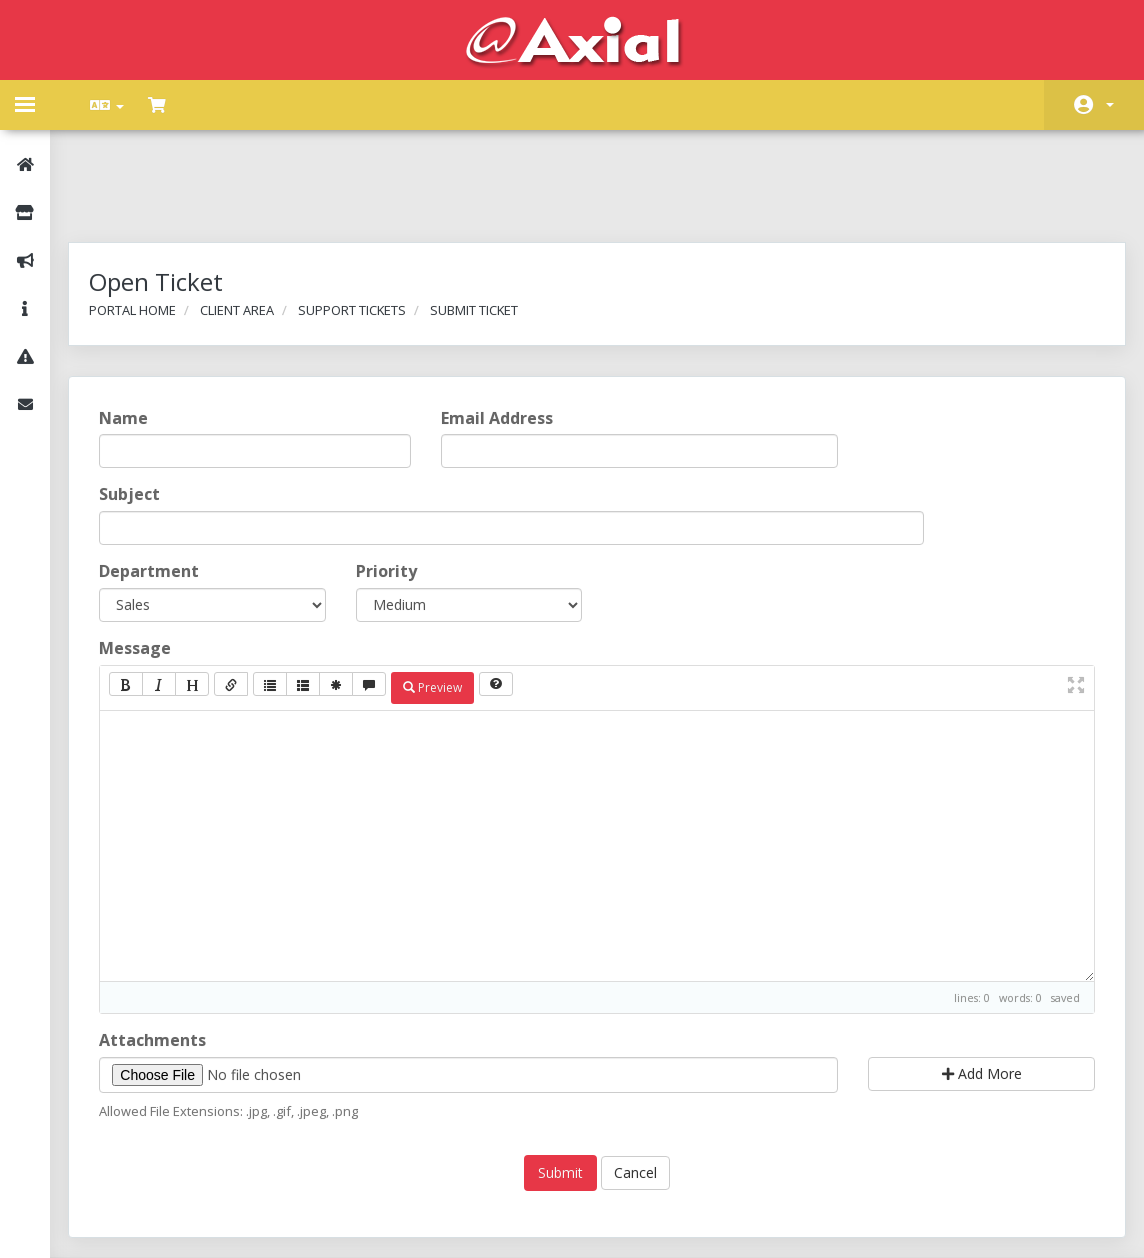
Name (135, 336)
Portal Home (144, 228)
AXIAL (625, 1222)
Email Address (501, 336)
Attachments (164, 958)
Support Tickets (364, 228)
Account (1110, 105)
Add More (973, 991)
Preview (444, 605)
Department (161, 489)
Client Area (249, 228)
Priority (392, 489)
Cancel (635, 1091)
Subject (141, 413)
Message (147, 566)
